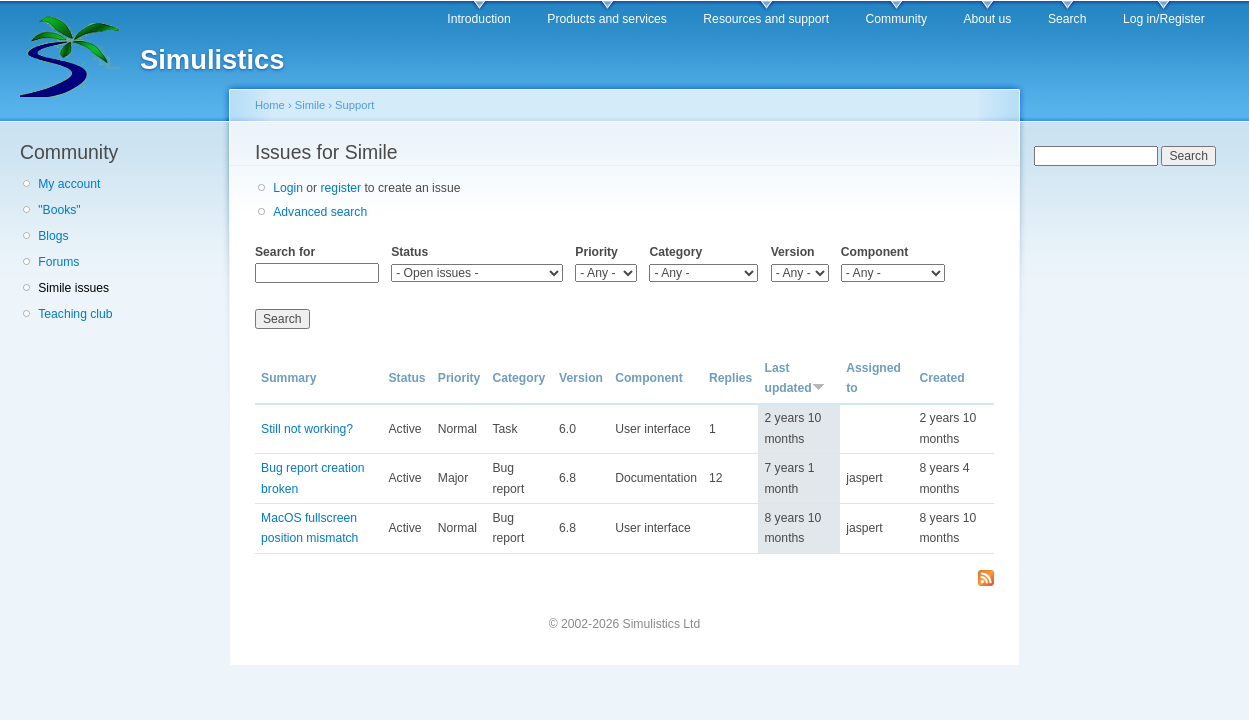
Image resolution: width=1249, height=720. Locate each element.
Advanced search (320, 212)
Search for (285, 252)
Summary (288, 378)
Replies (730, 378)
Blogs (53, 236)
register (341, 188)
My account (69, 184)
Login (288, 188)
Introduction (479, 19)
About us (987, 19)
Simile (310, 105)
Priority (596, 252)
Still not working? (307, 429)
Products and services (607, 19)
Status (409, 252)
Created (941, 378)
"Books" (59, 210)
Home (270, 105)
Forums (58, 262)
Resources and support (766, 19)
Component (875, 252)
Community (896, 19)
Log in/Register (1164, 19)
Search (1067, 19)
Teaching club (75, 314)
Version (793, 252)
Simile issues (73, 288)
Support (354, 105)
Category (675, 252)
